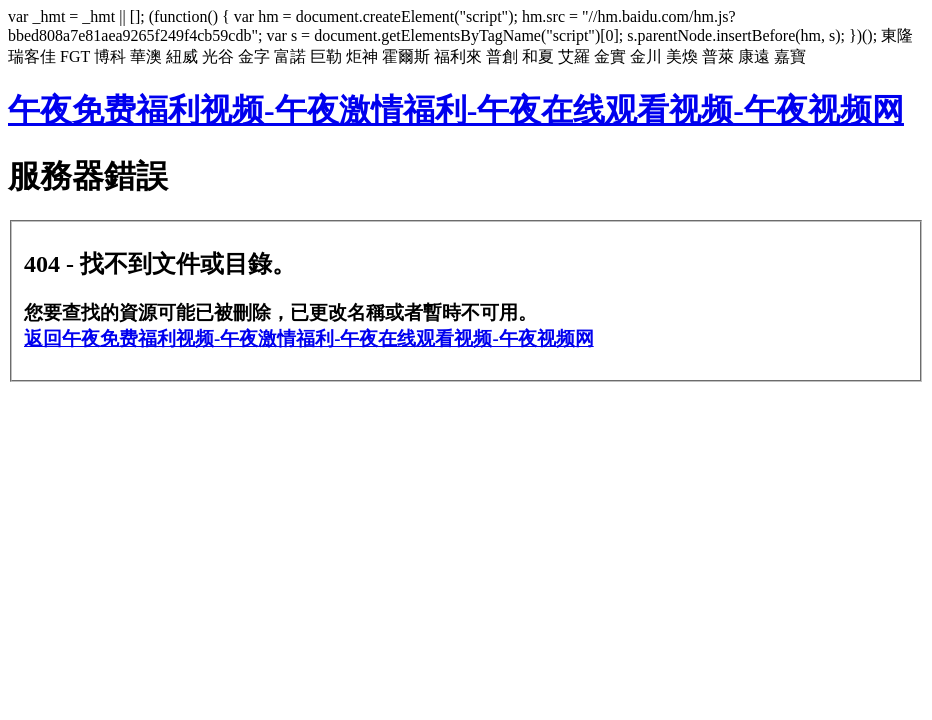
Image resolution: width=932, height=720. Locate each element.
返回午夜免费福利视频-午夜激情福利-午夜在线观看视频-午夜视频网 (309, 338)
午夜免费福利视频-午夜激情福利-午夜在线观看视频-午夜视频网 (456, 110)
